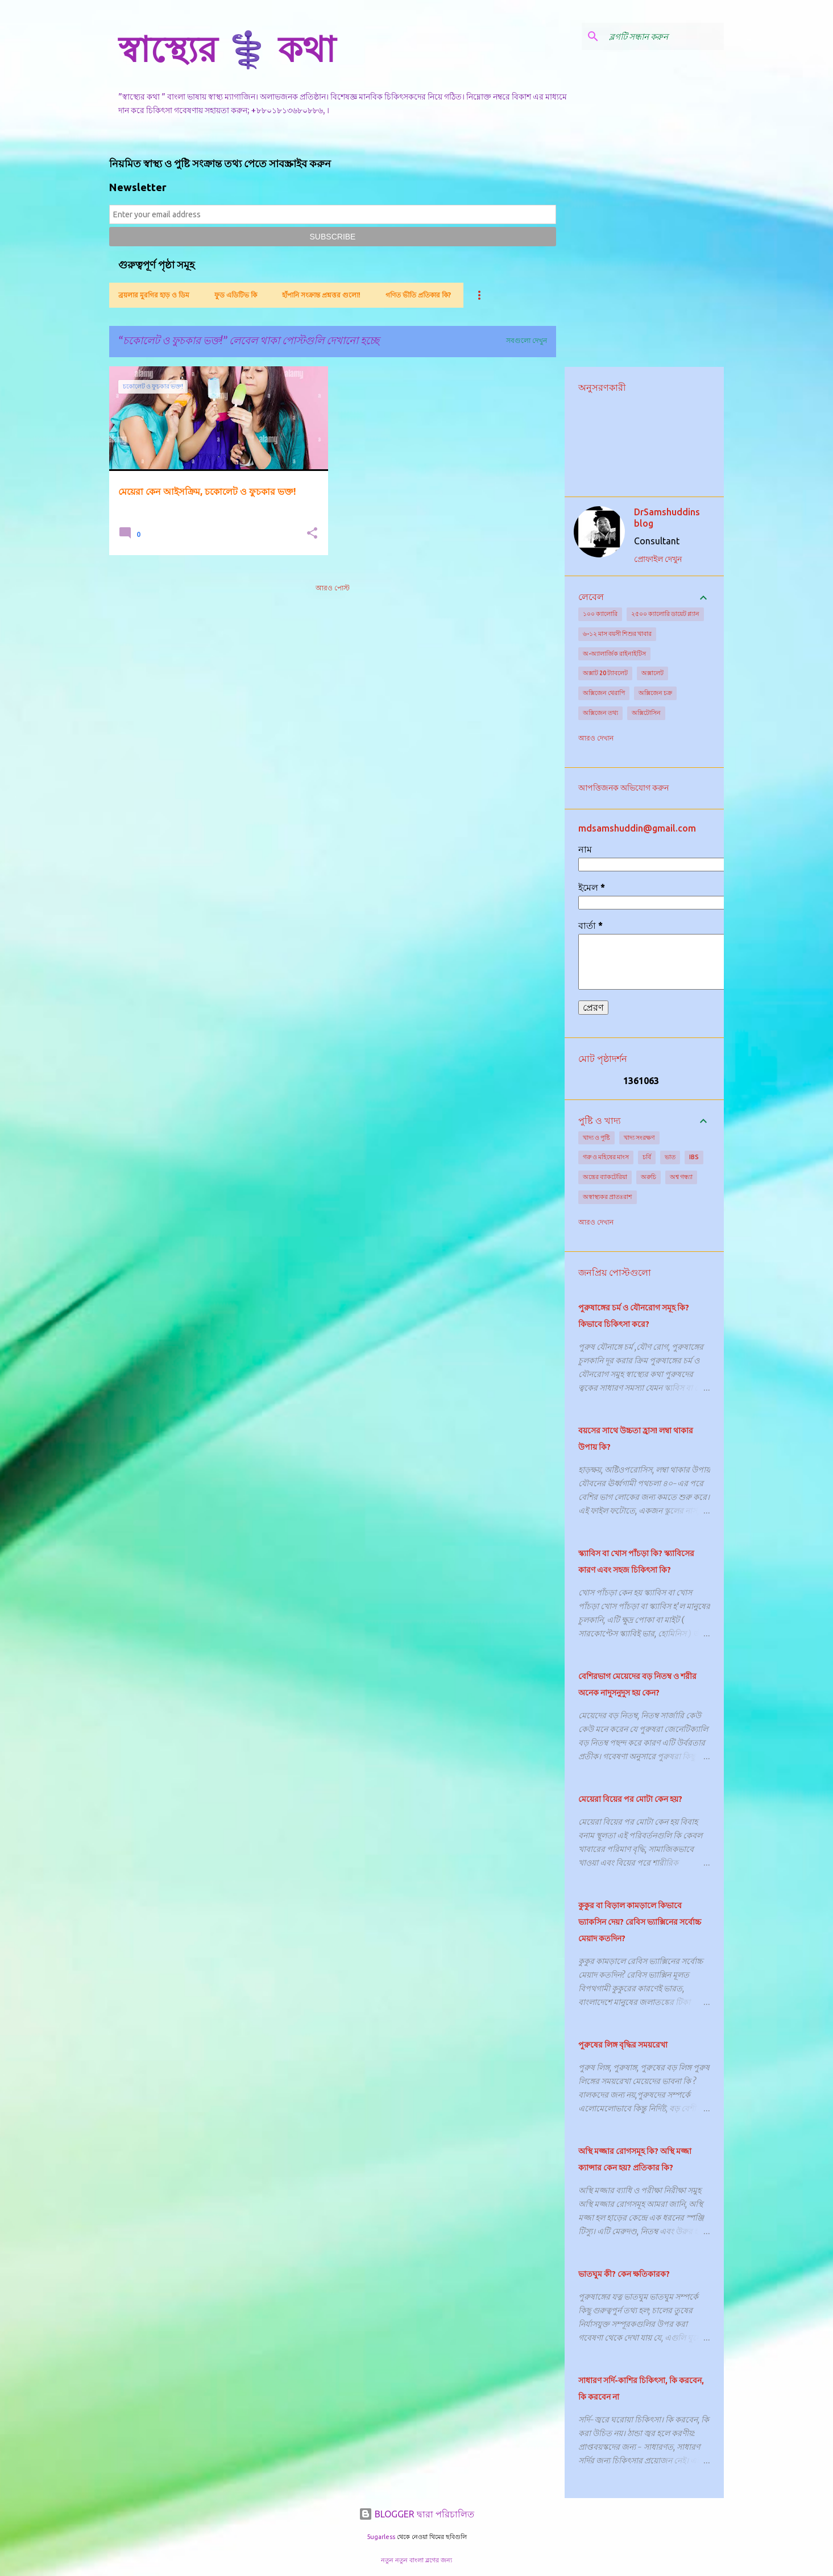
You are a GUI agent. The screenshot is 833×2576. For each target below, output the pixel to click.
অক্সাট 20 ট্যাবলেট (605, 672)
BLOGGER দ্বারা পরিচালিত (416, 2514)
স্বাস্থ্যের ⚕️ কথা (226, 49)
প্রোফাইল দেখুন (658, 559)
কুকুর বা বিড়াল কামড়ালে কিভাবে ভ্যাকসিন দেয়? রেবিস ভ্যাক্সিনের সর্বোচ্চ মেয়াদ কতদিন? (639, 1922)
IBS (694, 1156)
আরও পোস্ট (333, 588)
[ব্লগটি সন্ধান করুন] (664, 36)
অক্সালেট (652, 672)
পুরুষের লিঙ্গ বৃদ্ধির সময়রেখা (623, 2044)
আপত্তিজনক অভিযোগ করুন (623, 788)
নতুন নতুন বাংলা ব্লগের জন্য (416, 2560)
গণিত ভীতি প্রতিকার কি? (418, 295)
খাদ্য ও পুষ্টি (596, 1137)
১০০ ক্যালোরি (600, 613)
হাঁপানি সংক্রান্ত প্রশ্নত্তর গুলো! (321, 295)
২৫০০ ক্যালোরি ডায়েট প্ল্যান (665, 613)
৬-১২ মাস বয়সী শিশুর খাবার (617, 633)
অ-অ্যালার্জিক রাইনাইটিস (614, 653)
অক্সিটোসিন (646, 712)
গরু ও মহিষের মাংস (606, 1156)
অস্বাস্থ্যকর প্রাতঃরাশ (607, 1196)
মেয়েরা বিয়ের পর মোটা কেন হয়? (630, 1799)
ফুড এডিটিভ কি (235, 295)
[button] (312, 533)
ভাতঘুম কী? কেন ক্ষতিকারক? (624, 2274)
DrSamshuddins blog (667, 517)
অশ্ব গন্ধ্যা (681, 1176)
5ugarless (381, 2536)
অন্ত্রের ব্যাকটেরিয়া (605, 1176)
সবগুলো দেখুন (526, 340)
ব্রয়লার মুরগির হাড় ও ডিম (153, 295)
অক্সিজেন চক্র (655, 692)
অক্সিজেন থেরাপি (604, 692)
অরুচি (648, 1176)
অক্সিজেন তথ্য (600, 712)
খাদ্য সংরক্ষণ (639, 1137)
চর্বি (647, 1156)
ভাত (670, 1156)
